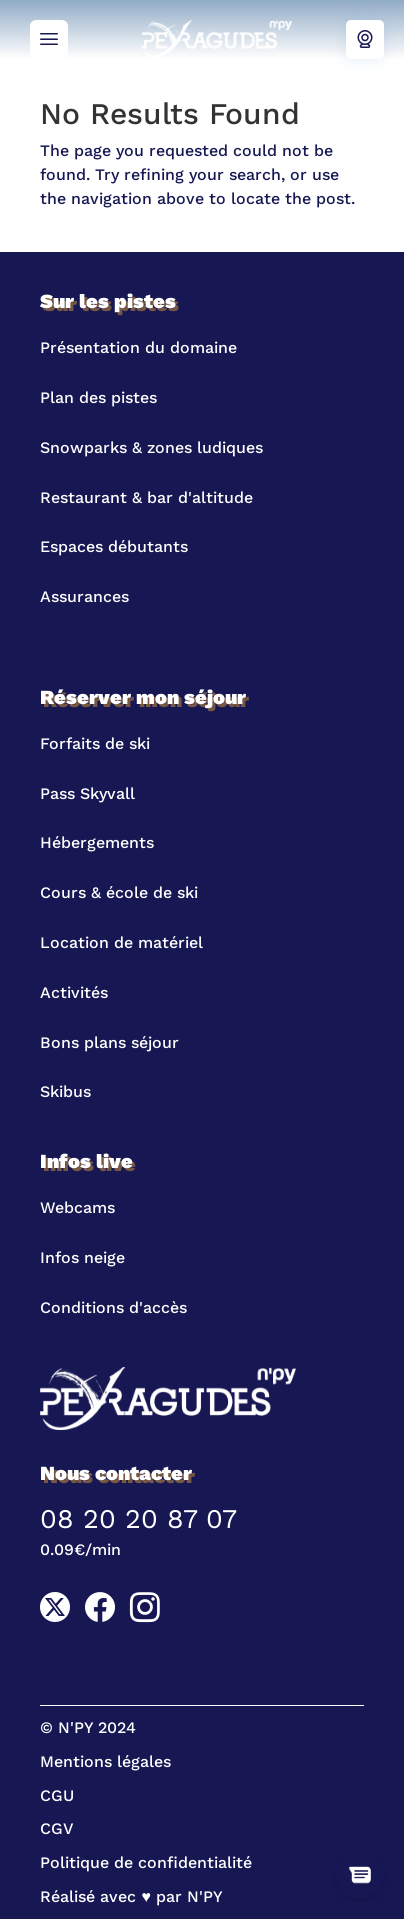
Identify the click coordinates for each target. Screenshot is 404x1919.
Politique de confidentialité (146, 1862)
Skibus (65, 1091)
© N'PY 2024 (88, 1727)
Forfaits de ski (95, 743)
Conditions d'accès (113, 1307)
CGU (57, 1795)
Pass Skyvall (87, 793)
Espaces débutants (114, 546)
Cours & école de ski (119, 892)
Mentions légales (105, 1761)
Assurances (84, 596)
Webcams (365, 40)
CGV (57, 1828)
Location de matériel (121, 942)
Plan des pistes (98, 397)
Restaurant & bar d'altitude (146, 497)
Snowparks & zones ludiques (151, 447)
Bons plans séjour (109, 1042)
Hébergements (97, 842)
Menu (49, 40)
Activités (74, 992)
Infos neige (82, 1257)
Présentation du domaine (138, 347)
